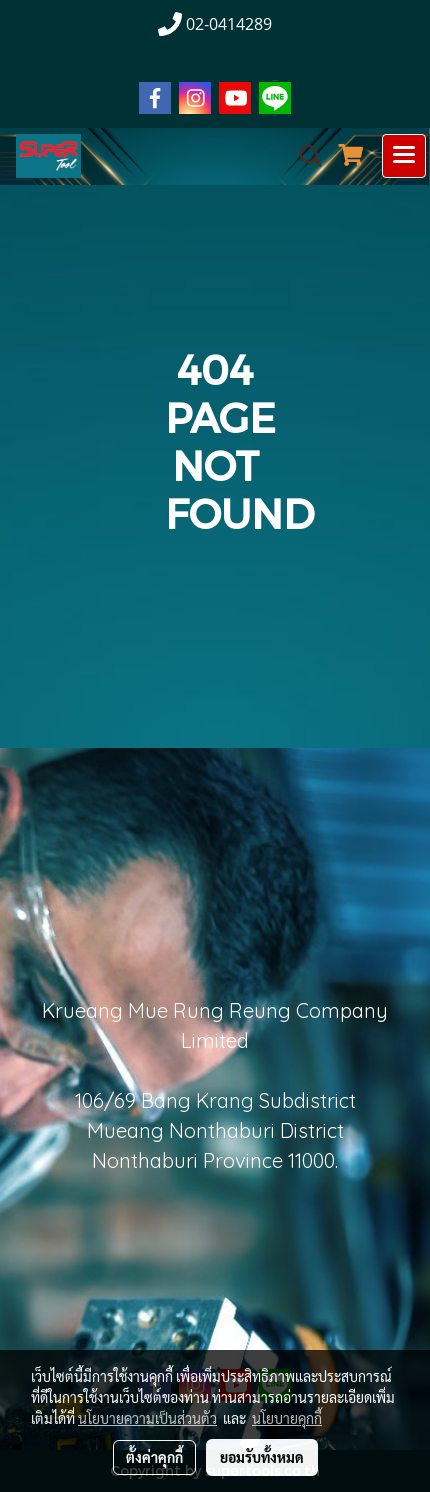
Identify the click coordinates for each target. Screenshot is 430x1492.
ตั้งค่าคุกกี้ (154, 1457)
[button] (304, 156)
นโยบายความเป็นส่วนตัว (147, 1418)
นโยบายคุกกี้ (287, 1418)
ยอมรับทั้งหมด (262, 1457)
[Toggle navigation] (404, 156)
